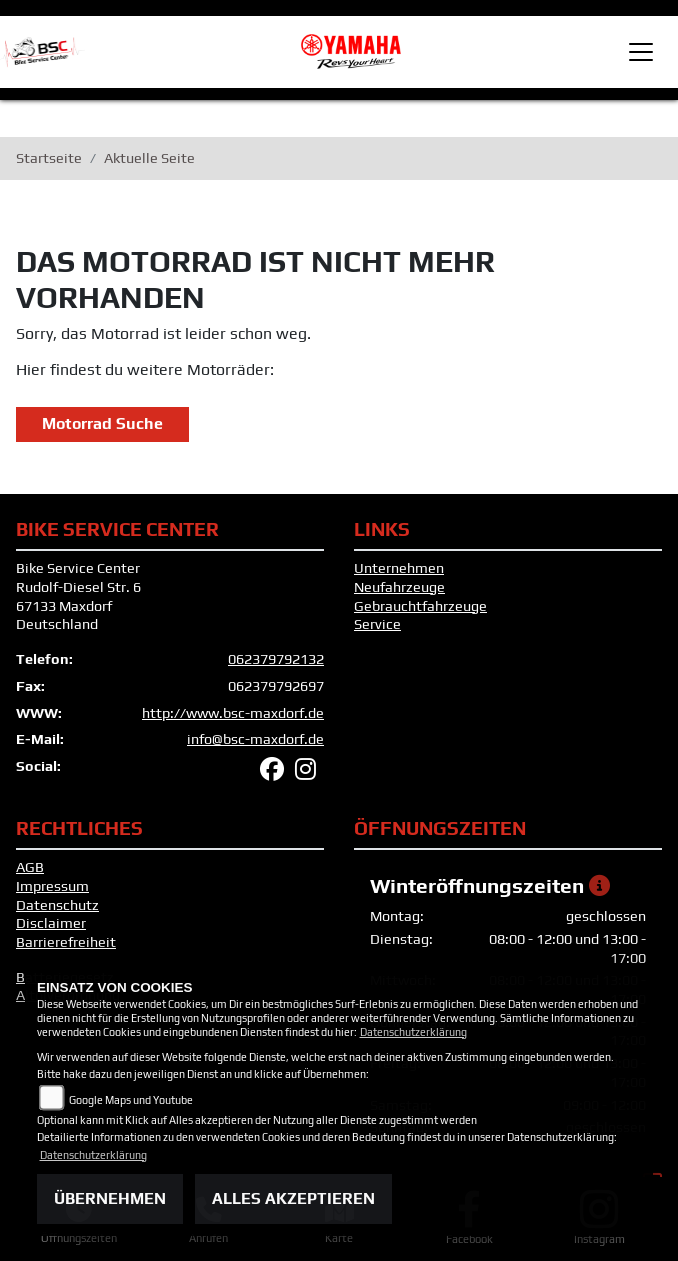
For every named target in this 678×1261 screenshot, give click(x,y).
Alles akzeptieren (293, 1198)
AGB (30, 867)
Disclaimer (51, 923)
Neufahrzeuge (399, 587)
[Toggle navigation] (641, 52)
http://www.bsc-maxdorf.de (233, 713)
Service (377, 624)
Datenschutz (57, 905)
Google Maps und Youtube (131, 1100)
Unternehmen (399, 568)
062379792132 (276, 659)
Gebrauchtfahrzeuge (420, 606)
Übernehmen (110, 1198)
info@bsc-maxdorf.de (255, 739)
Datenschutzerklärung (413, 1032)
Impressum (52, 886)
